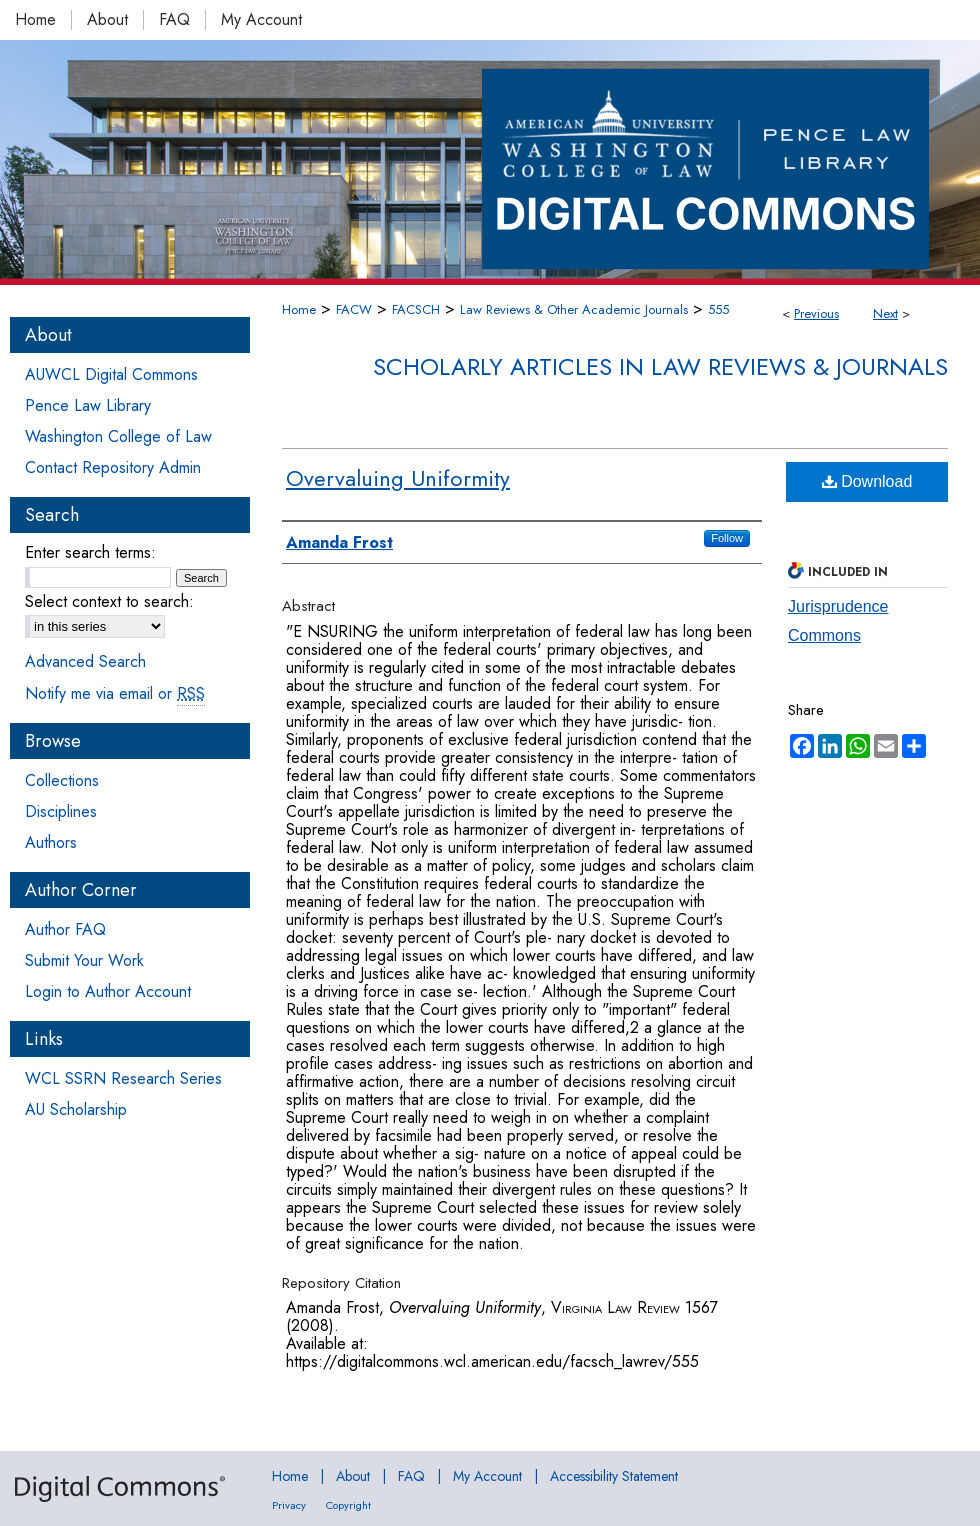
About (353, 1476)
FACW (354, 309)
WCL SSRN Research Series (123, 1078)
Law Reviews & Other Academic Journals (574, 309)
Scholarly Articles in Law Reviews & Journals (660, 366)
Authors (51, 842)
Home (299, 309)
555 (718, 309)
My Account (487, 1476)
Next (885, 313)
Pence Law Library (88, 405)
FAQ (411, 1476)
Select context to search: (109, 601)
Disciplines (61, 811)
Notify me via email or (115, 693)
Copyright (348, 1505)
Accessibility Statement (614, 1476)
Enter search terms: (90, 552)
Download (867, 481)
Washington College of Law (118, 436)
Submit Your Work (84, 960)
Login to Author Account (108, 991)
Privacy (289, 1505)
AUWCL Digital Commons (111, 374)
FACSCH (416, 309)
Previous (816, 313)
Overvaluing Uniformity (398, 478)
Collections (62, 780)
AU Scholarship (76, 1109)
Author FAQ (65, 929)
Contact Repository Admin (113, 467)
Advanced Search (85, 661)
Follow (727, 538)
